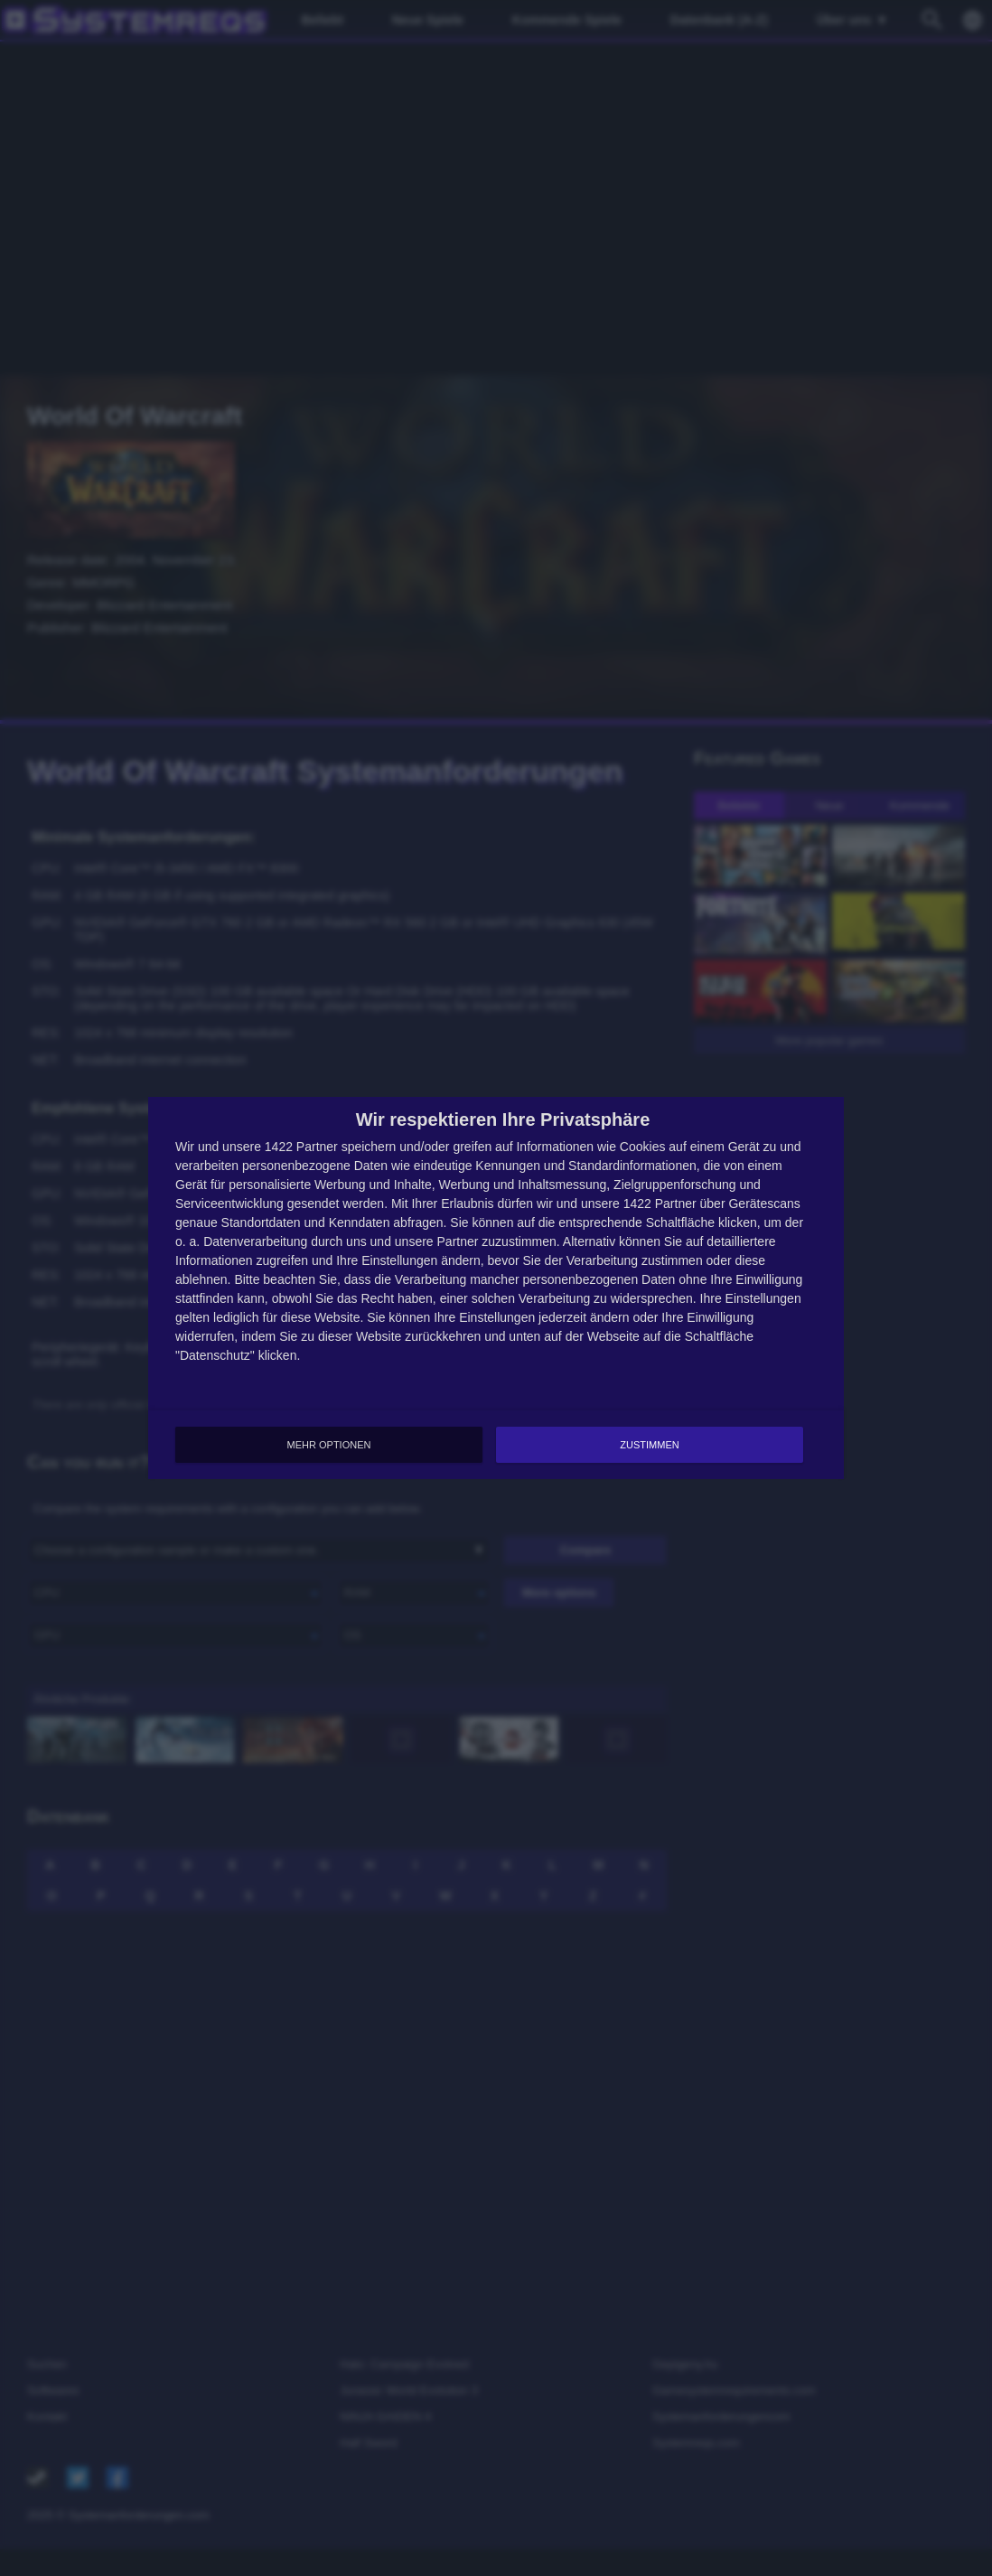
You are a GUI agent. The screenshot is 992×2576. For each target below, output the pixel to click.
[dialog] (496, 1288)
